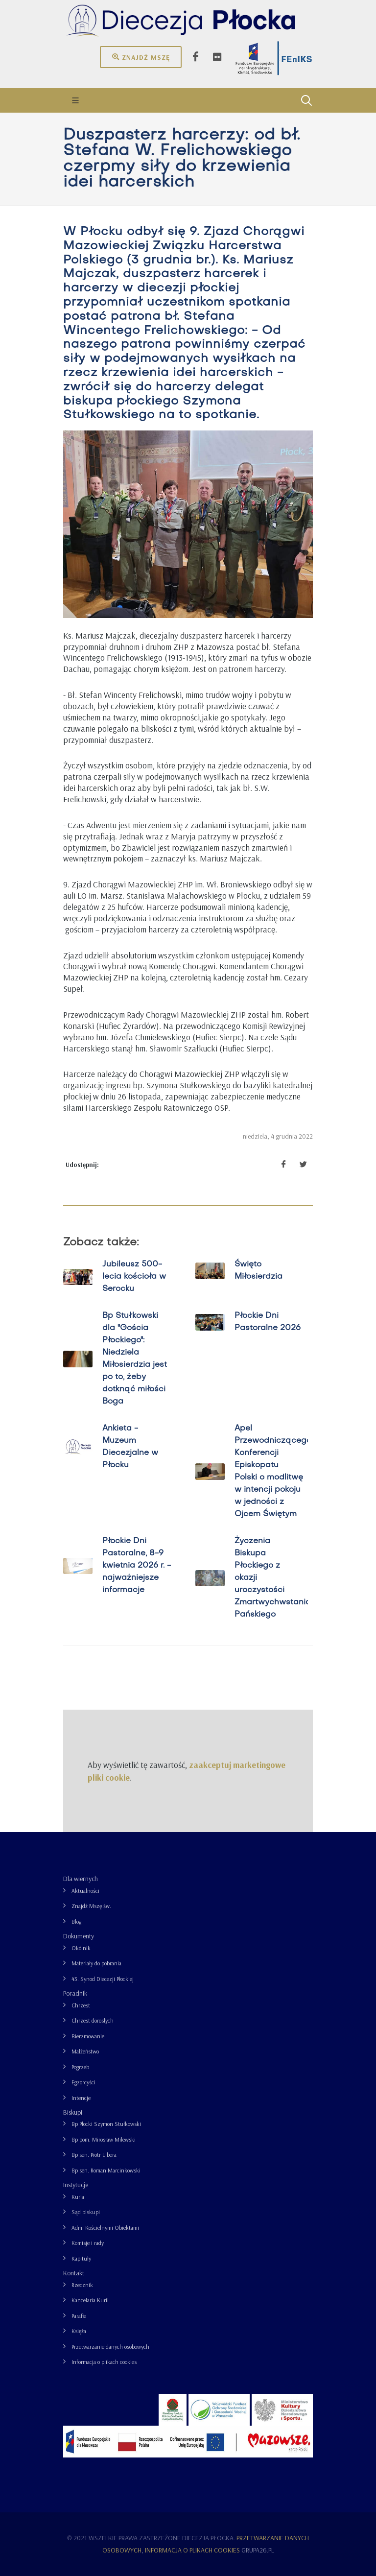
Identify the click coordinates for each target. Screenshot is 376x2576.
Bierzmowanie (87, 2036)
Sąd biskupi (85, 2212)
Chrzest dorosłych (92, 2020)
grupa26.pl (257, 2550)
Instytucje (75, 2184)
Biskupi (72, 2112)
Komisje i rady (87, 2242)
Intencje (81, 2097)
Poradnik (75, 1993)
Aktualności (85, 1890)
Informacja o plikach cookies (104, 2361)
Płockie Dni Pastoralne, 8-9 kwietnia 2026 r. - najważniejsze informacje (136, 1565)
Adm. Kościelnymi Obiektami (105, 2227)
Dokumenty (78, 1936)
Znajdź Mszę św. (91, 1905)
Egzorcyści (83, 2082)
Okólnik (81, 1948)
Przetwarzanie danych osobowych (110, 2346)
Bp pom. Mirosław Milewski (103, 2139)
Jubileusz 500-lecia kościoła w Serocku (134, 1277)
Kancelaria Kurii (90, 2300)
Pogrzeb (80, 2067)
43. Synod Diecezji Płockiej (102, 1978)
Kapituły (81, 2258)
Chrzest (80, 2005)
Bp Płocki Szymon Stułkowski (106, 2123)
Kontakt (73, 2272)
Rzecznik (82, 2285)
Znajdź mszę (141, 57)
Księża (78, 2331)
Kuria (77, 2196)
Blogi (77, 1921)
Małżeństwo (85, 2051)
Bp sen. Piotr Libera (94, 2154)
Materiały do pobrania (96, 1963)
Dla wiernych (80, 1878)
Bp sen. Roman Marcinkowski (106, 2170)
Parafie (78, 2315)
